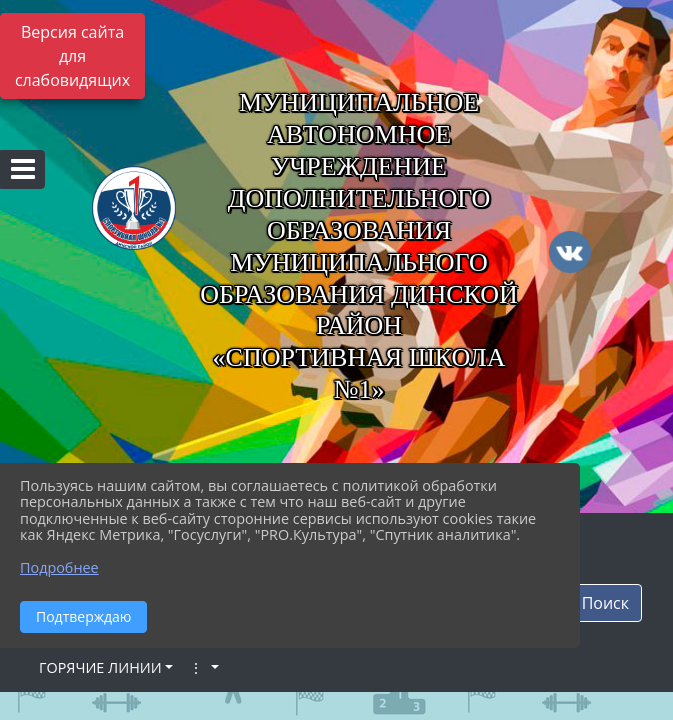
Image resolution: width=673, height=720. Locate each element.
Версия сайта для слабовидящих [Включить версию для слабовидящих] (72, 56)
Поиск (605, 603)
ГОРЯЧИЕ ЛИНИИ (100, 667)
